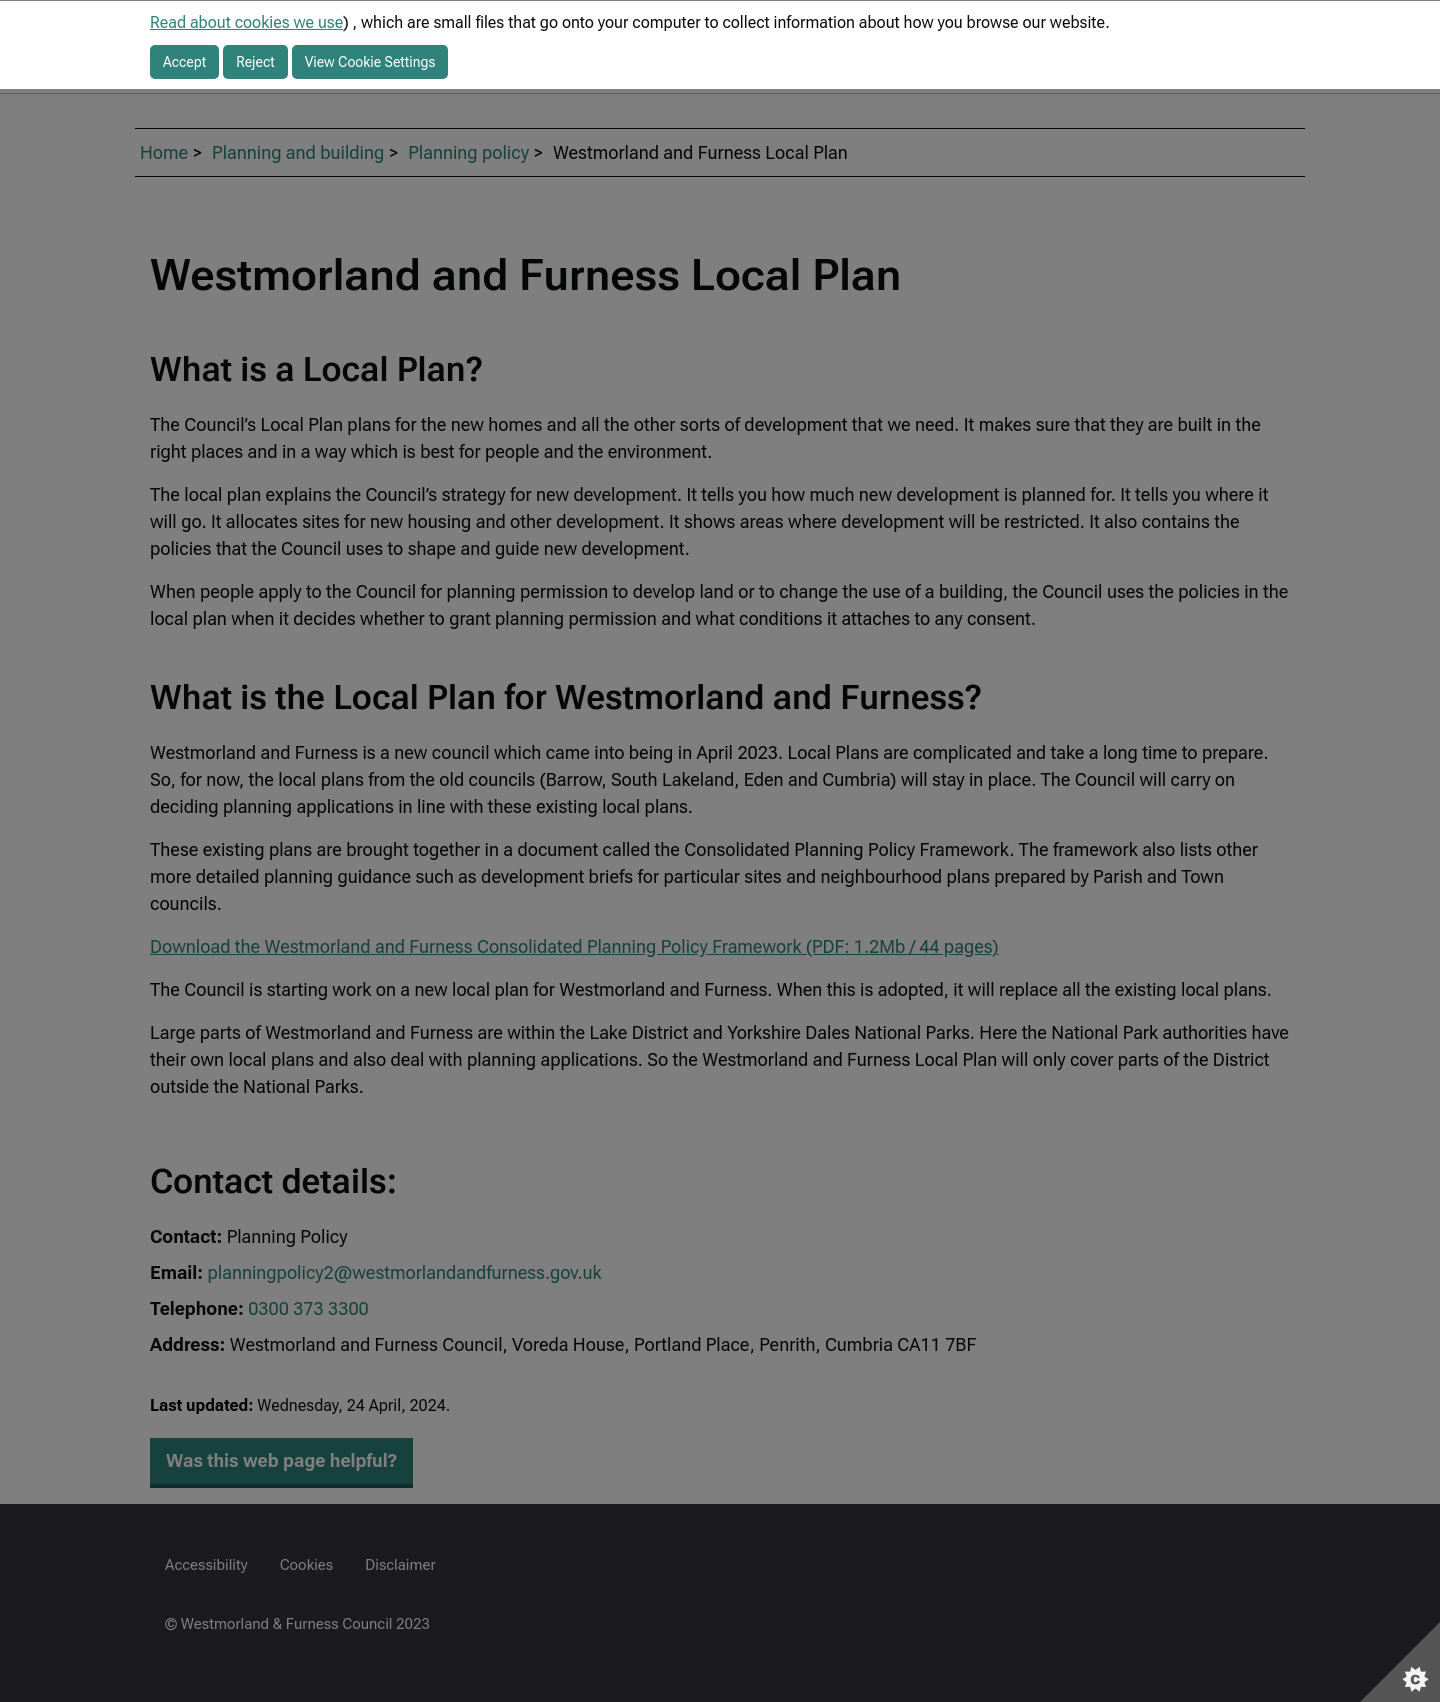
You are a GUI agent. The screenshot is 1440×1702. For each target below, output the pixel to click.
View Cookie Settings (370, 62)
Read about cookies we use (246, 22)
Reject (255, 62)
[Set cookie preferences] (1400, 1662)
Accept (184, 62)
